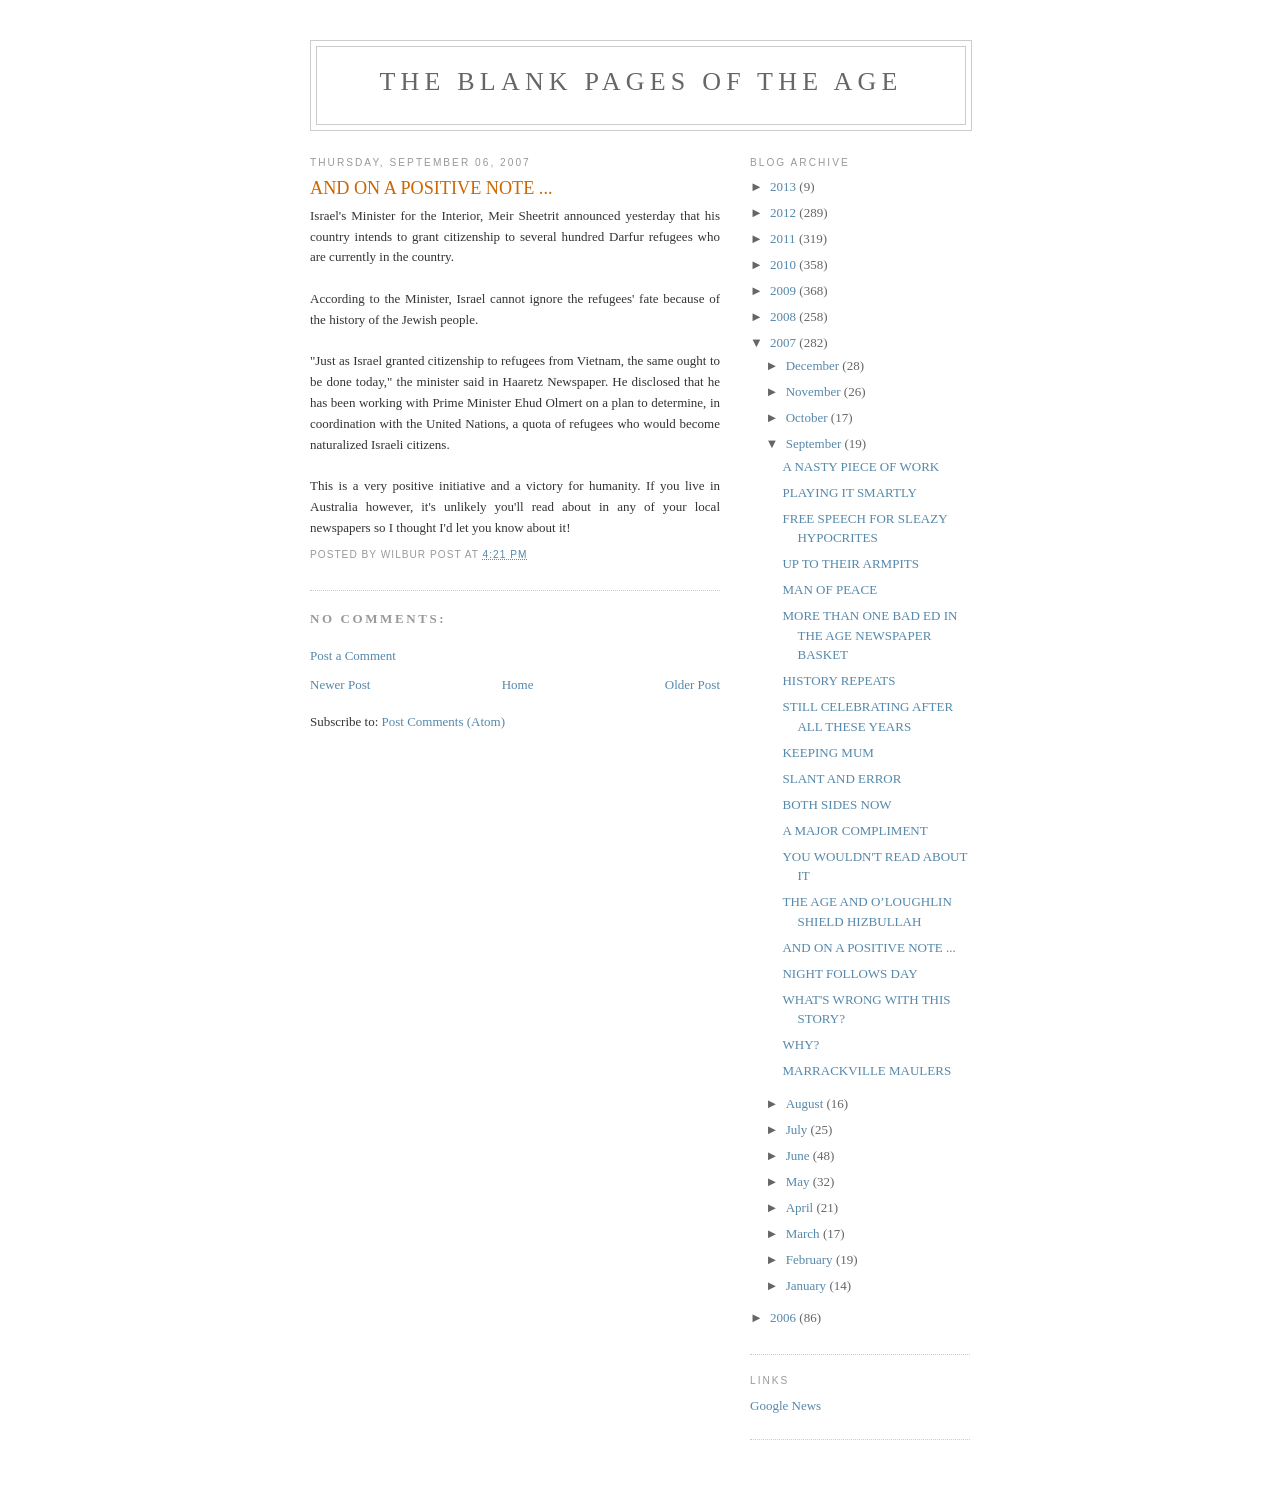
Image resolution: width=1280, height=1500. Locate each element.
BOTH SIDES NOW (836, 804)
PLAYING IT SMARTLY (849, 492)
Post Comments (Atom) (444, 721)
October (808, 417)
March (804, 1233)
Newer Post (340, 684)
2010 (784, 264)
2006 (784, 1317)
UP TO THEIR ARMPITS (850, 563)
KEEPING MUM (827, 752)
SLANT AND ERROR (841, 778)
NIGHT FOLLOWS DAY (849, 973)
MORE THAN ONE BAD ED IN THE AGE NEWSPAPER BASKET (869, 635)
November (815, 391)
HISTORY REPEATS (838, 680)
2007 (784, 342)
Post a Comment (353, 655)
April (801, 1207)
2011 (784, 238)
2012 (784, 212)
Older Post (692, 684)
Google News (785, 1405)
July (798, 1129)
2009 (784, 290)
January (808, 1285)
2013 (784, 186)
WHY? (800, 1044)
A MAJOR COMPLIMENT (854, 830)
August (806, 1103)
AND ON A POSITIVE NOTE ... (868, 947)
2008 (784, 316)
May (799, 1181)
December (814, 365)
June (799, 1155)
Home (518, 684)
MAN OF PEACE (829, 589)
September (815, 443)
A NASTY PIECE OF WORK (860, 466)
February (811, 1259)
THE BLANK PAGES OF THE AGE (640, 81)
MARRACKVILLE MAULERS (866, 1070)
